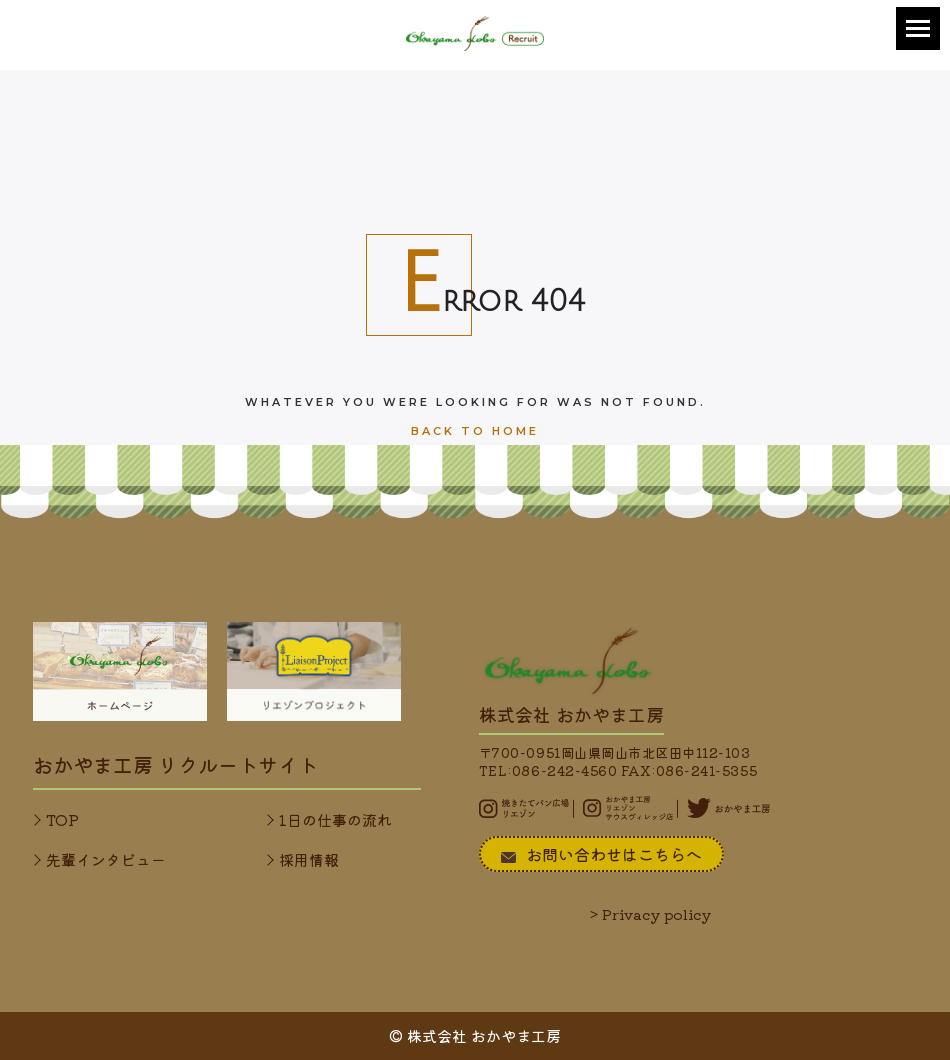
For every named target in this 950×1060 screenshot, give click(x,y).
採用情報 (309, 859)
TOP (62, 819)
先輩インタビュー (106, 859)
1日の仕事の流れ (335, 819)
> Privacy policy (650, 914)
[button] (918, 28)
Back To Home (475, 431)
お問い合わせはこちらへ (601, 854)
